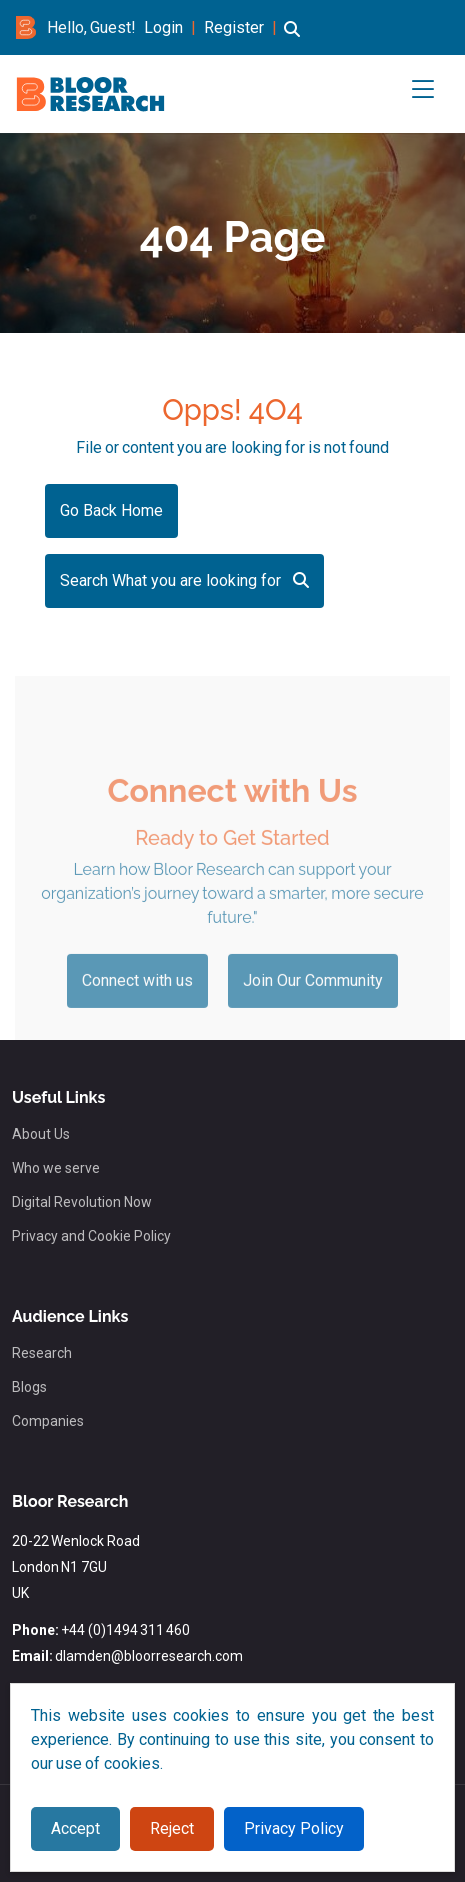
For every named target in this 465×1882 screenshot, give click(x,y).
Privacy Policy (294, 1828)
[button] (292, 38)
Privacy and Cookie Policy (91, 1236)
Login (163, 27)
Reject (172, 1828)
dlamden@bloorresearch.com (149, 1656)
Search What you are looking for (184, 580)
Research (42, 1353)
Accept (75, 1828)
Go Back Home (111, 510)
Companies (48, 1421)
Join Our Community (313, 1003)
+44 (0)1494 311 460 (125, 1630)
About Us (41, 1134)
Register (234, 27)
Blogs (29, 1387)
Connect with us (137, 1003)
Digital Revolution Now (82, 1202)
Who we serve (56, 1168)
